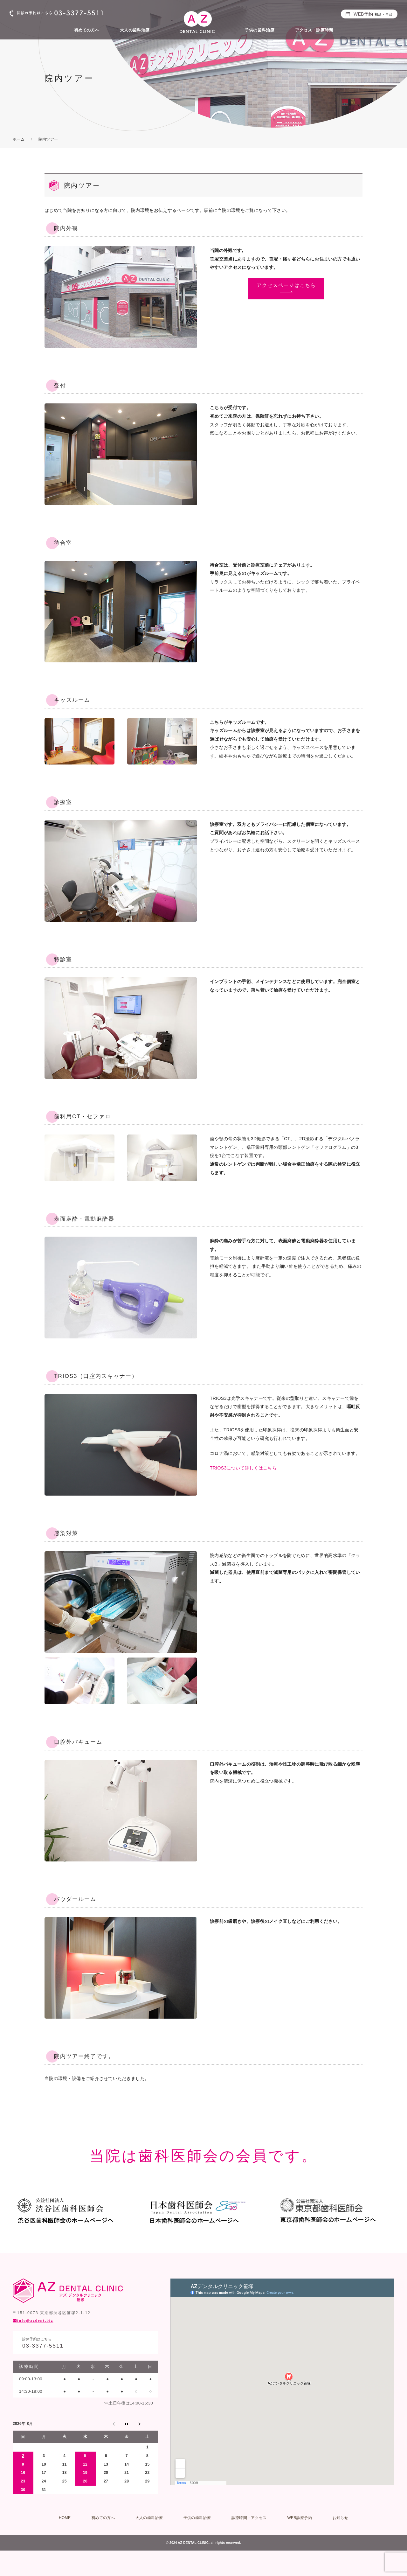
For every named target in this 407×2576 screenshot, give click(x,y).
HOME (65, 2518)
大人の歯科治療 (134, 30)
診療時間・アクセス (249, 2518)
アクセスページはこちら (286, 285)
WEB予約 (373, 14)
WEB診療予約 (299, 2518)
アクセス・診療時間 (314, 30)
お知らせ (340, 2518)
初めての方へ (86, 30)
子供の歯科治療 (259, 30)
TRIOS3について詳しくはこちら (243, 1467)
